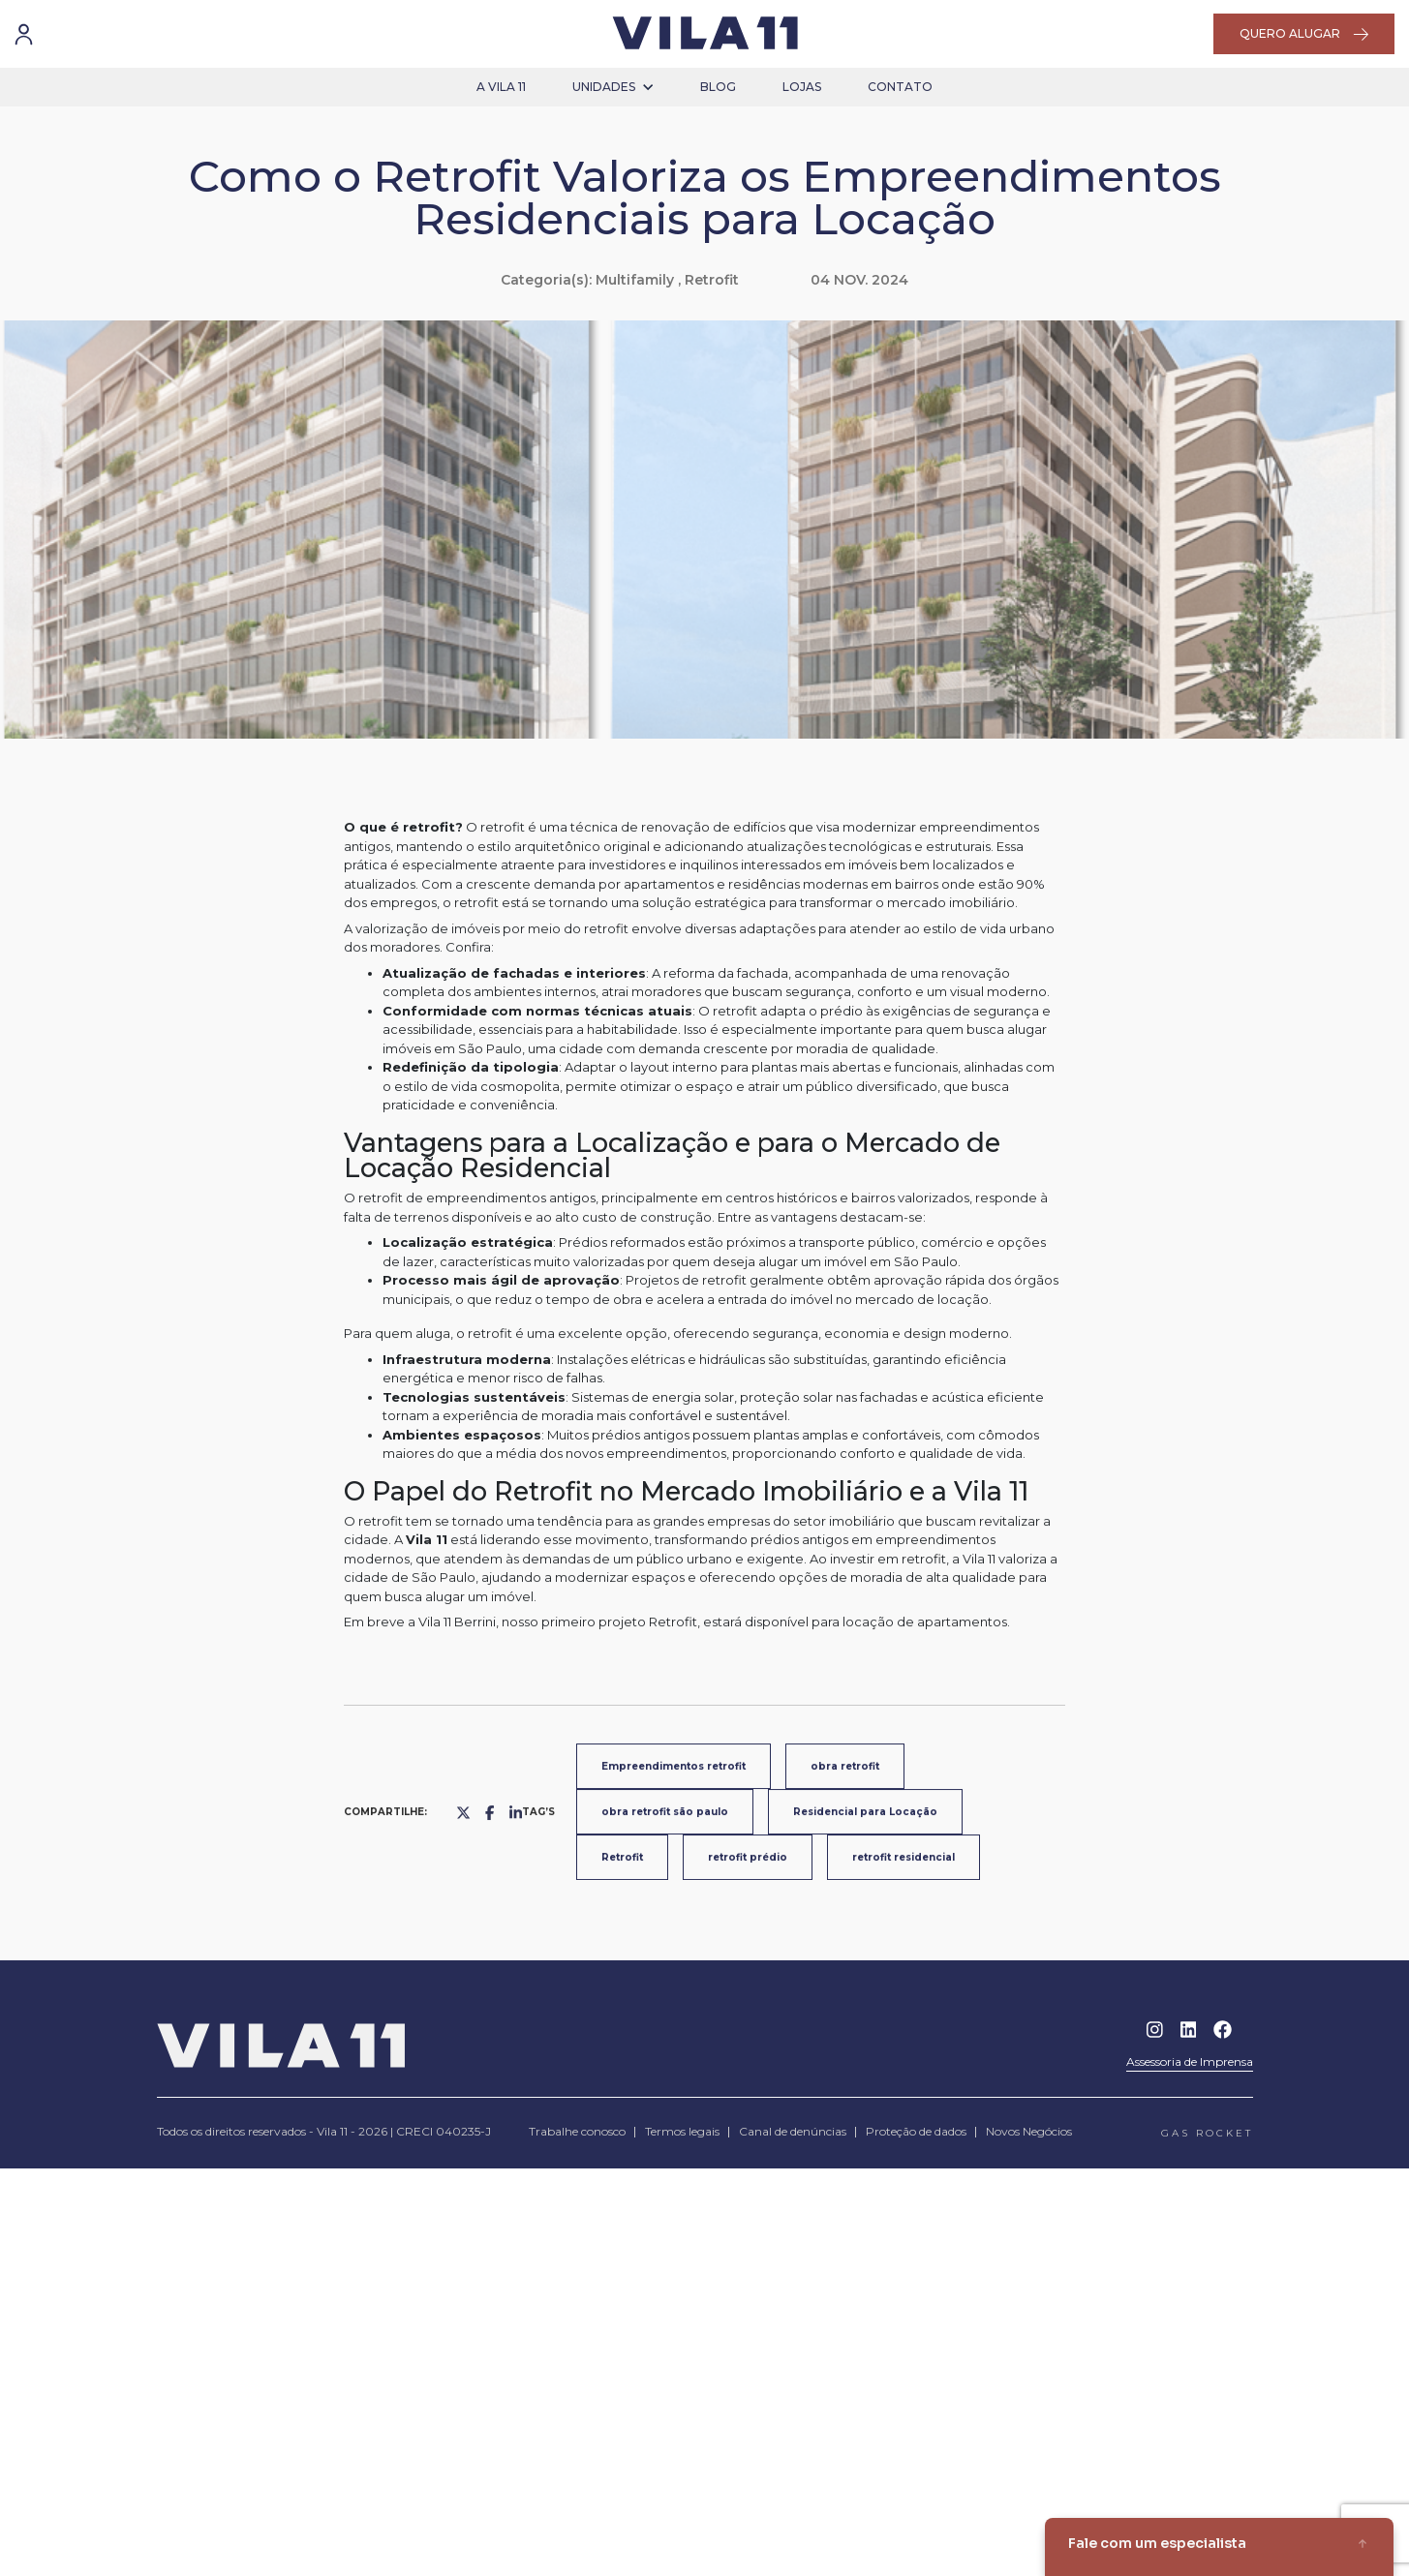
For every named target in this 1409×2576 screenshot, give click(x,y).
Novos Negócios (1029, 2131)
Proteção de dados (916, 2131)
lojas (801, 86)
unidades (613, 86)
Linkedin (1188, 2029)
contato (900, 86)
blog (718, 86)
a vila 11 (501, 86)
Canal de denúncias (792, 2131)
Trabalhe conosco (577, 2131)
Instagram (1155, 2029)
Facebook (1222, 2029)
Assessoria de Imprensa (1189, 2061)
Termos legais (682, 2131)
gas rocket (1207, 2133)
